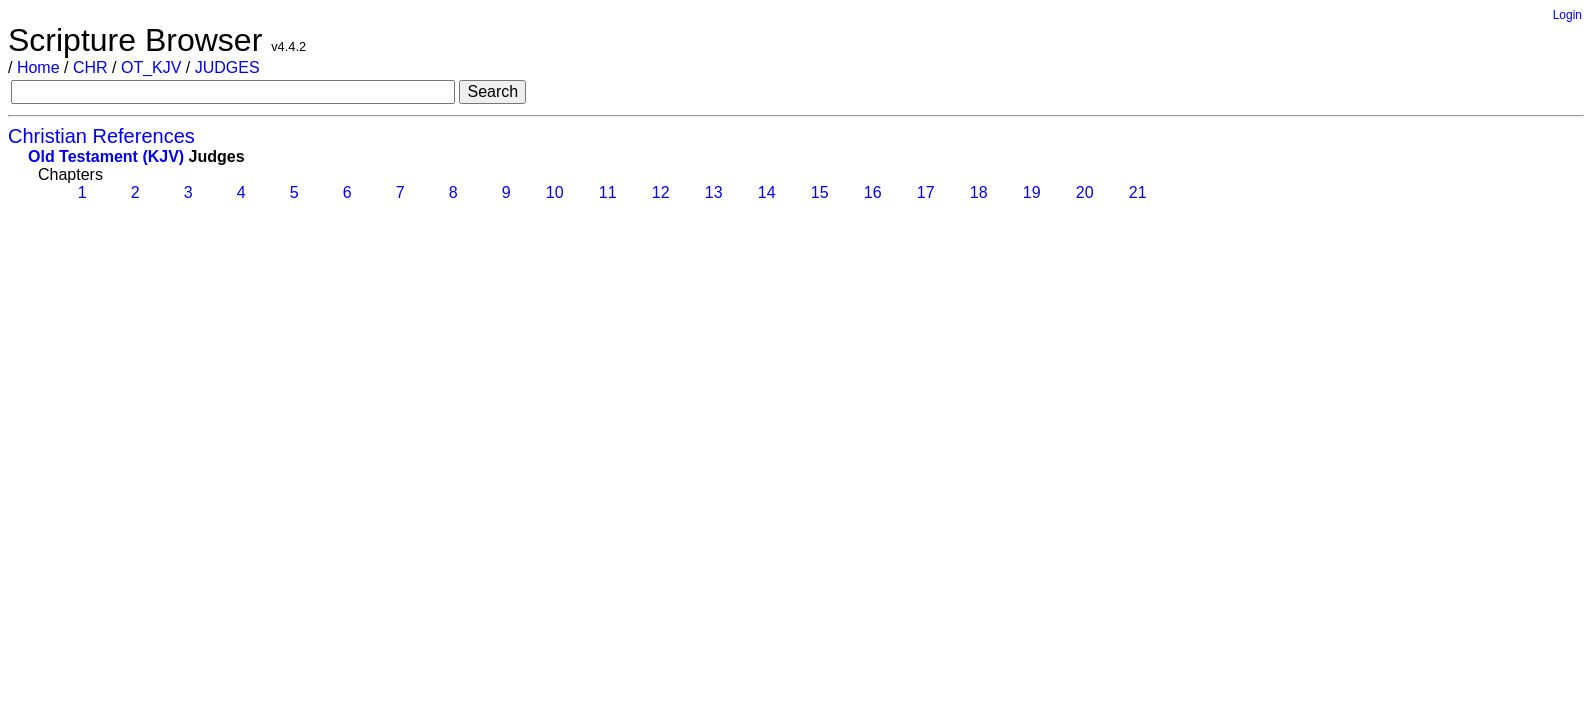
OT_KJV (151, 67)
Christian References (101, 136)
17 (923, 192)
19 (1029, 192)
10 (552, 192)
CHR (90, 67)
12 (658, 192)
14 (764, 192)
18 (976, 192)
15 (817, 192)
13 (711, 192)
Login (1567, 15)
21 (1135, 192)
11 (605, 192)
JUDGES (227, 67)
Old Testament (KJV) (106, 156)
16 (870, 192)
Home (38, 67)
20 (1082, 192)
